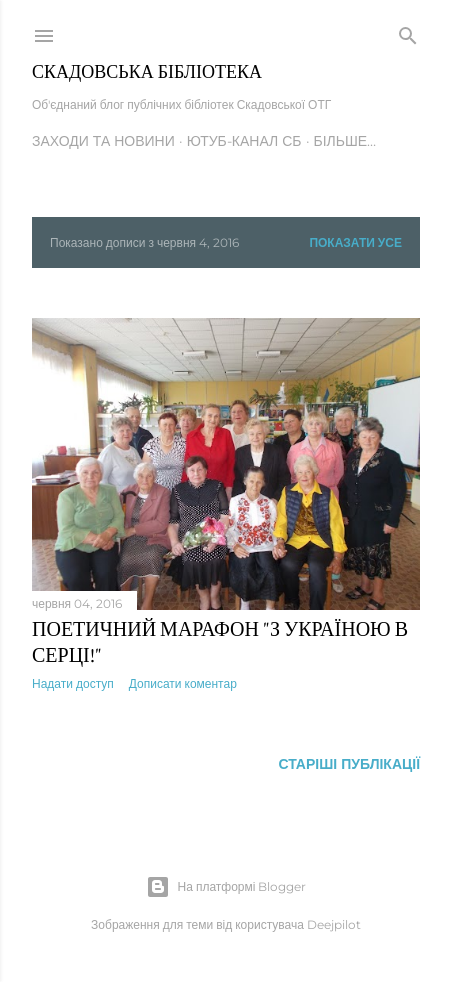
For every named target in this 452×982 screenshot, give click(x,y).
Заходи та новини (103, 141)
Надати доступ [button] (73, 683)
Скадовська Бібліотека (147, 71)
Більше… (345, 141)
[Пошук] (408, 32)
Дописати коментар (183, 683)
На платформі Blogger (226, 887)
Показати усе (355, 242)
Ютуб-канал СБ (244, 141)
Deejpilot (334, 924)
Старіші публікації (349, 764)
